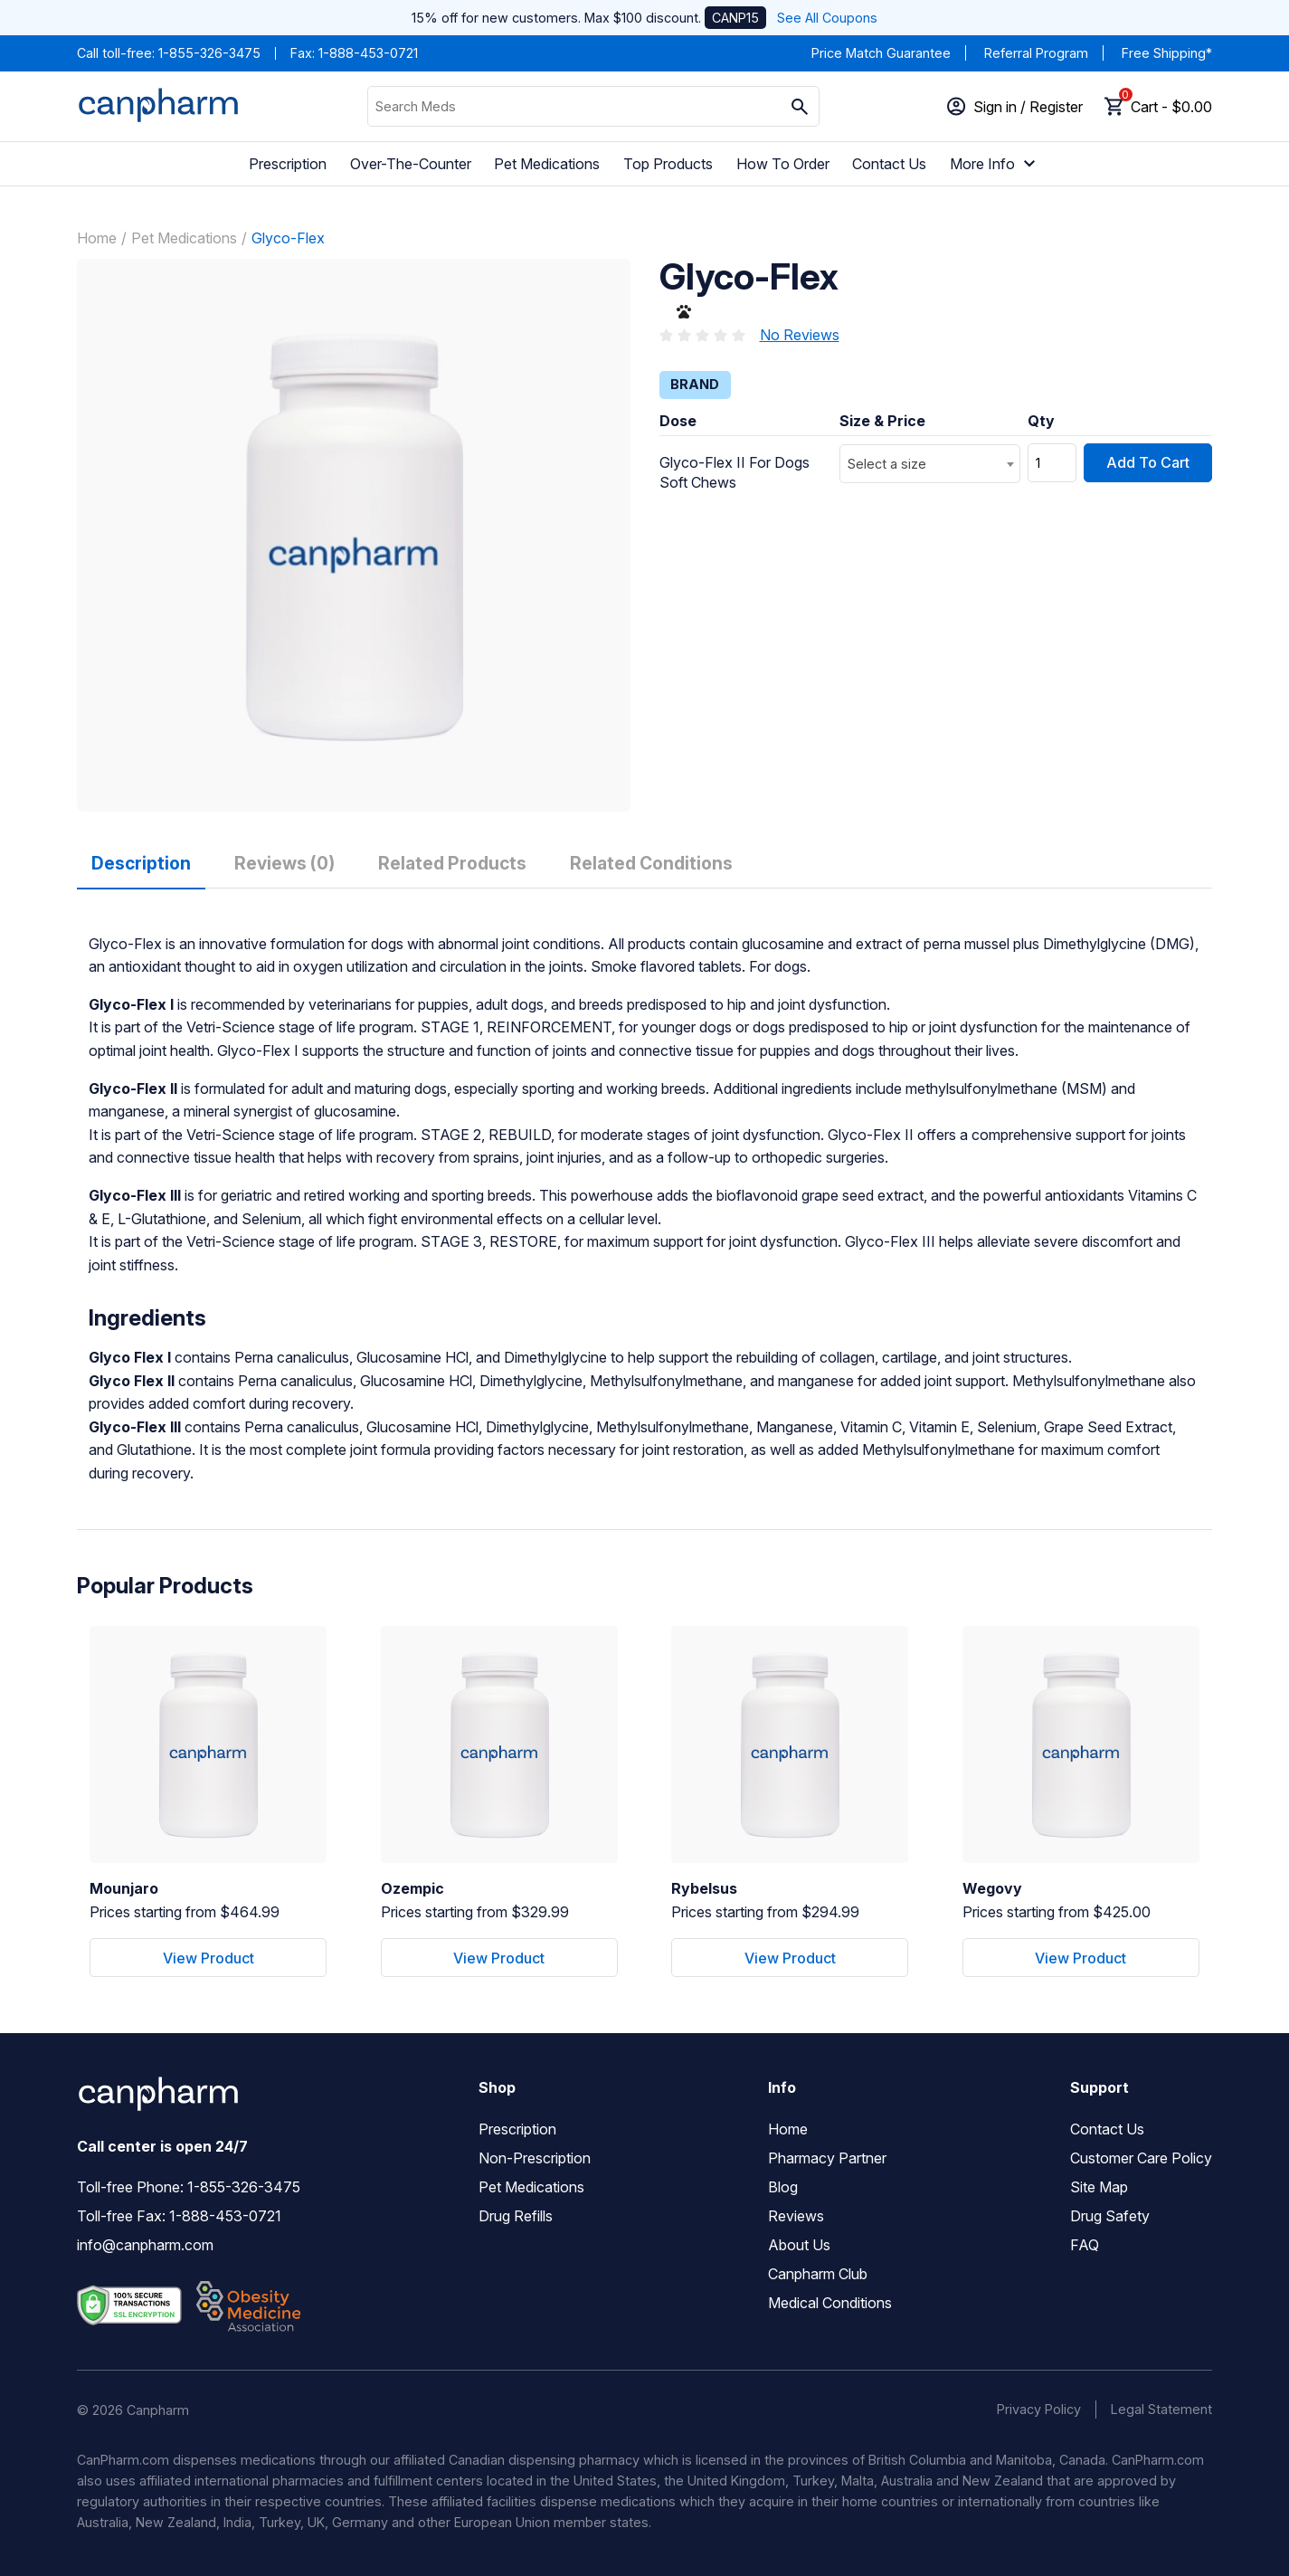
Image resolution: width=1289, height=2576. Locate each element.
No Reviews (799, 335)
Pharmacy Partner (827, 2158)
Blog (783, 2187)
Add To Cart (1147, 462)
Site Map (1099, 2187)
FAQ (1084, 2245)
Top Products (668, 164)
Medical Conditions (830, 2303)
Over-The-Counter (410, 164)
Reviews (796, 2216)
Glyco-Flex (288, 238)
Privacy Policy (1039, 2409)
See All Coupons (827, 17)
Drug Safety (1110, 2216)
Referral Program (1036, 53)
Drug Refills (516, 2216)
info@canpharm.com (145, 2245)
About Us (799, 2245)
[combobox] (929, 463)
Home (97, 238)
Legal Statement (1161, 2409)
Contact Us (889, 164)
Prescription (288, 164)
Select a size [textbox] (887, 463)
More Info (995, 164)
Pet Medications (547, 164)
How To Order (782, 164)
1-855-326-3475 (209, 53)
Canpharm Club (817, 2274)
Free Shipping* (1167, 53)
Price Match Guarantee (881, 53)
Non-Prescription (535, 2158)
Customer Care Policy (1141, 2158)
